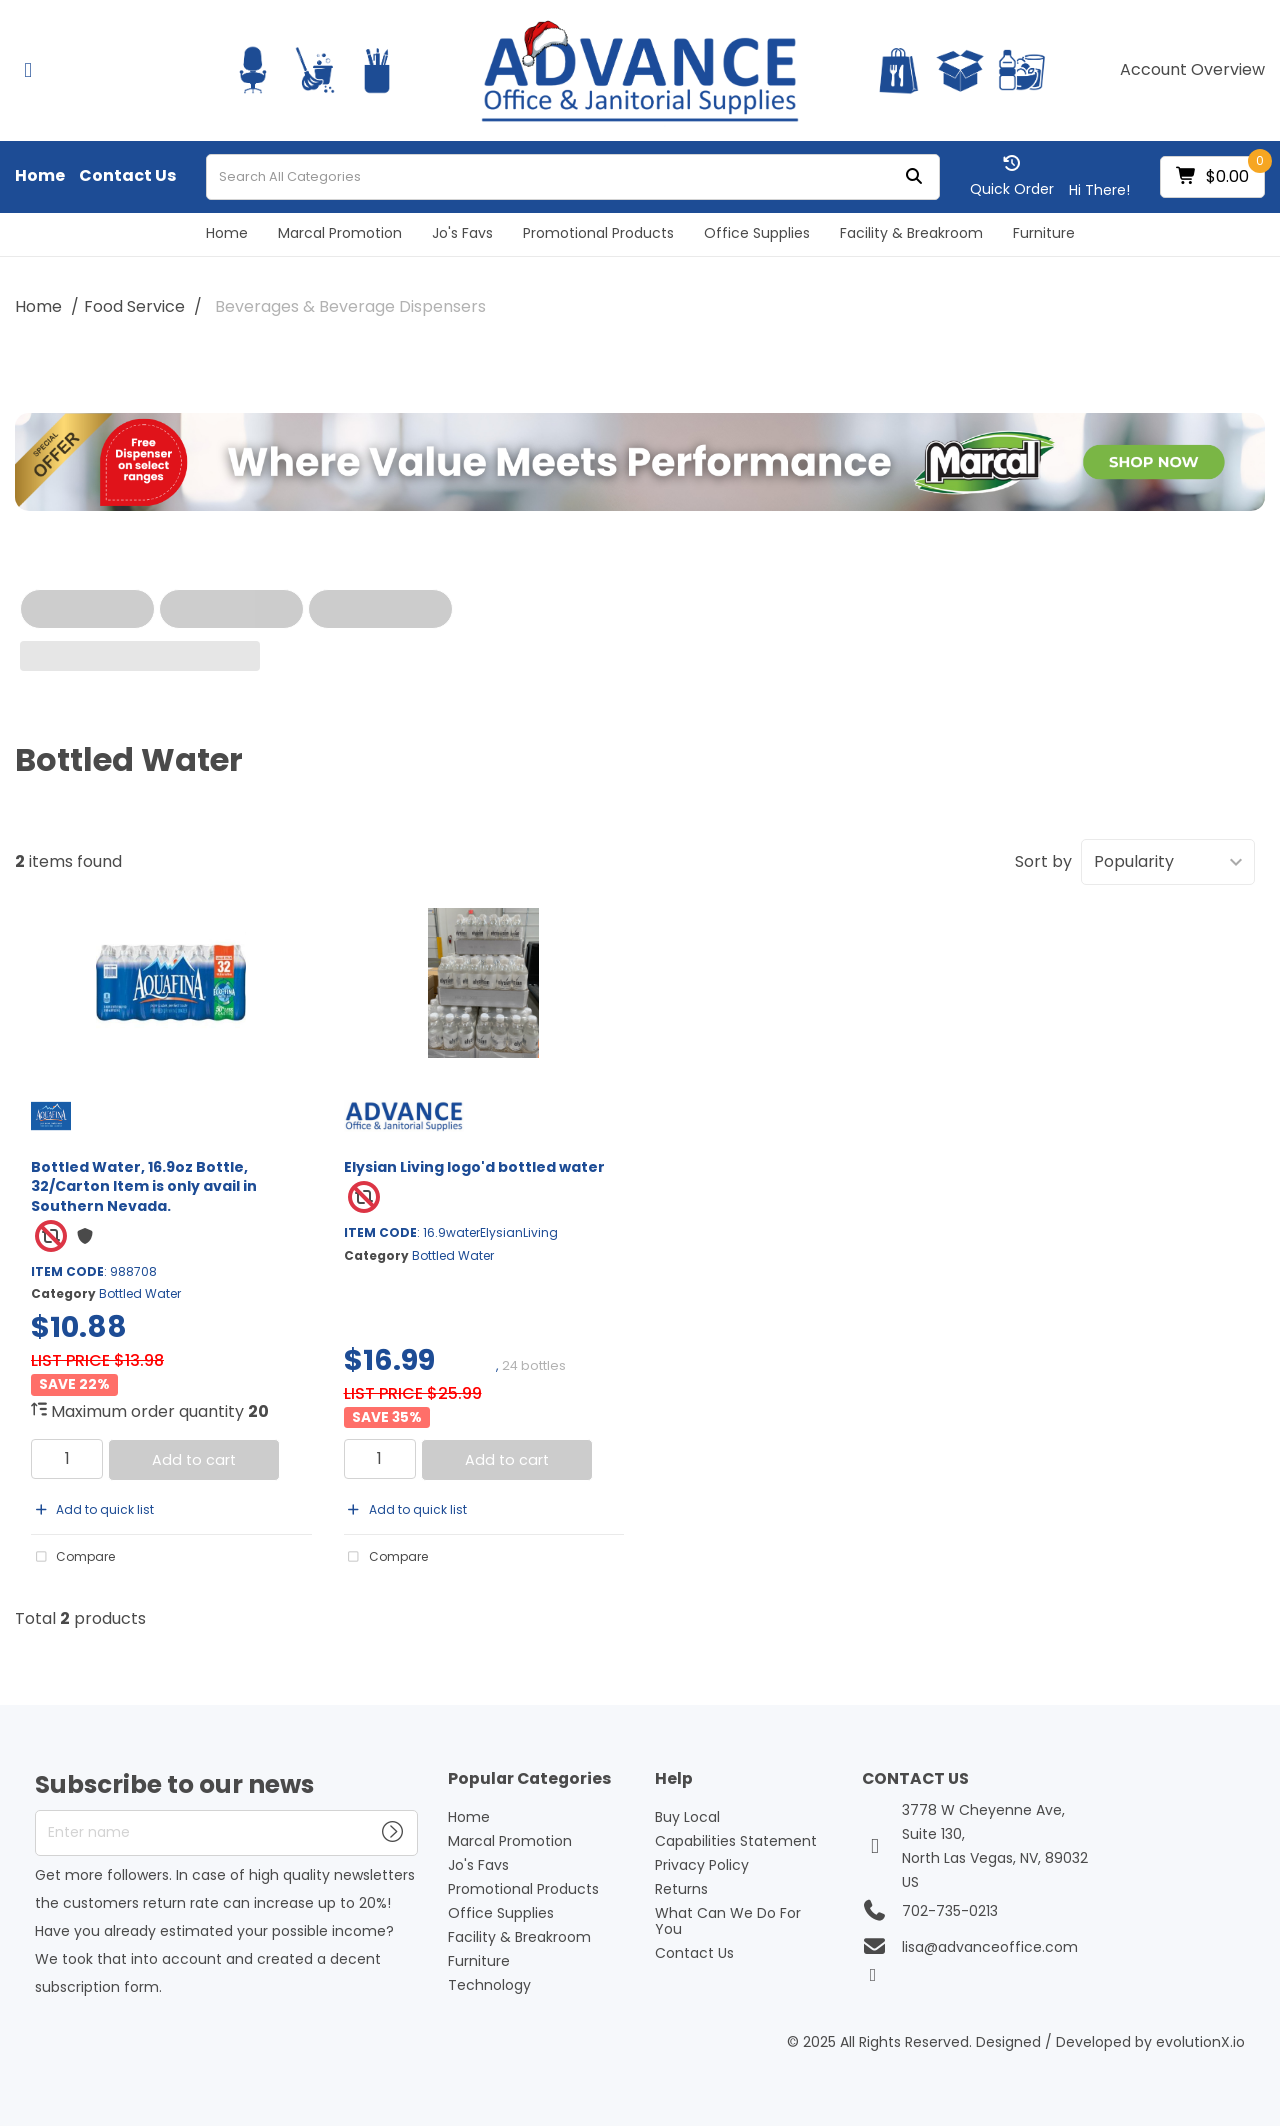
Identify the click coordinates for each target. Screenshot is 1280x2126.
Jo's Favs (462, 233)
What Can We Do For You (728, 1921)
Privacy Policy (702, 1865)
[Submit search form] (914, 176)
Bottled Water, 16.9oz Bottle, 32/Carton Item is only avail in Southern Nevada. (144, 1186)
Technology (489, 1985)
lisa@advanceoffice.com (990, 1947)
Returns (681, 1889)
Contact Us (127, 176)
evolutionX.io (1200, 2042)
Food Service (134, 306)
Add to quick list (92, 1509)
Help (674, 1779)
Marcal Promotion (340, 233)
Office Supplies (757, 233)
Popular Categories (529, 1779)
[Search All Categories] (573, 177)
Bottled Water (140, 1293)
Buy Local (687, 1817)
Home (40, 176)
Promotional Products (598, 233)
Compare (73, 1557)
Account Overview (1192, 70)
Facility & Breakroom (911, 233)
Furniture (1044, 233)
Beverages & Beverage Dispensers (350, 306)
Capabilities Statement (736, 1841)
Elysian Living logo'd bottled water (474, 1167)
